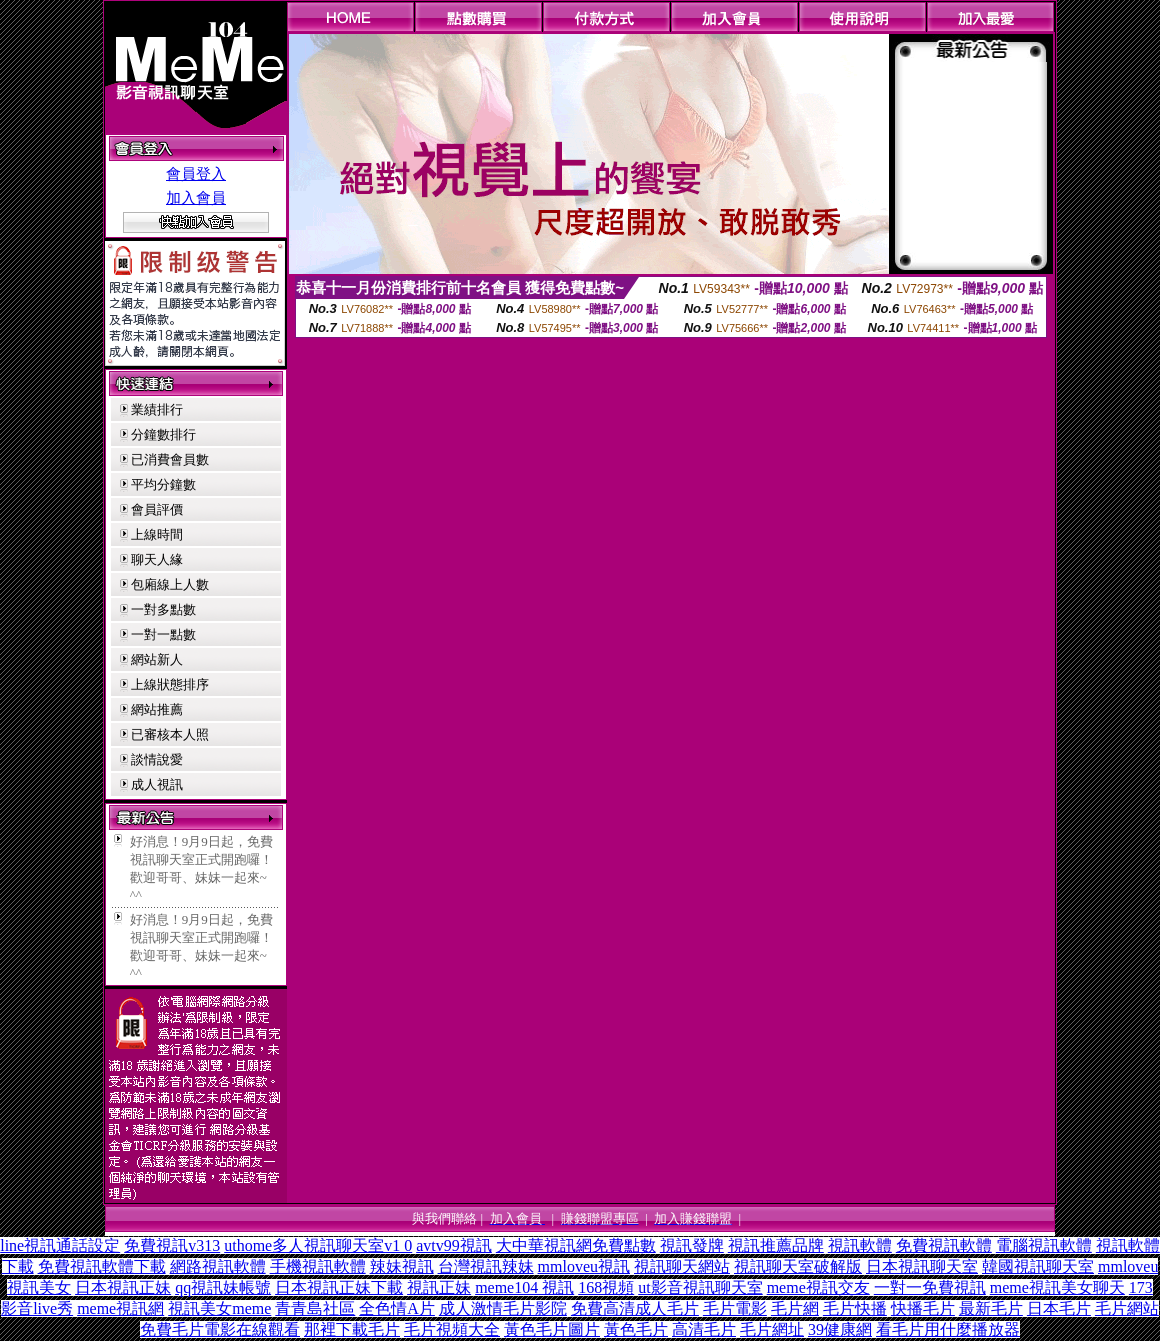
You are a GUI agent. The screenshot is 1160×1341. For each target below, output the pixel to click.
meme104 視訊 (524, 1287)
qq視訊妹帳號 (223, 1287)
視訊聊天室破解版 (798, 1266)
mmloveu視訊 (584, 1266)
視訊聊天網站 (682, 1266)
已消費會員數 (170, 459)
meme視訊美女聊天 (1057, 1287)
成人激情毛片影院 (503, 1308)
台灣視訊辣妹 (486, 1266)
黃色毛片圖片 (552, 1329)
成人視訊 (157, 784)
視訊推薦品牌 (776, 1245)
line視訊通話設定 (60, 1245)
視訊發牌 (692, 1245)
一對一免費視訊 (930, 1287)
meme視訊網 (120, 1308)
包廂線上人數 (170, 584)
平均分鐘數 (163, 484)
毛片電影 (735, 1308)
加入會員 (196, 198)
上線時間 (157, 534)
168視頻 (606, 1287)
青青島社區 (315, 1308)
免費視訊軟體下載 (102, 1266)
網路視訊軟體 (218, 1266)
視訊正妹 (439, 1287)
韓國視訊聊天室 (1038, 1266)
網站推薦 (157, 709)
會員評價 (157, 509)
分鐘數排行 (163, 434)
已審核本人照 (170, 734)
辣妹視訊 (402, 1266)
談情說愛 (157, 759)
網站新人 (157, 659)
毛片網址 (772, 1329)
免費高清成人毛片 (635, 1308)
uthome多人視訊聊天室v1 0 (318, 1245)
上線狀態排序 (170, 684)
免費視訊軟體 (944, 1245)
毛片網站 (1127, 1308)
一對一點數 (163, 634)
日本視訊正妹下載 (339, 1287)
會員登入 (196, 174)
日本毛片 (1059, 1308)
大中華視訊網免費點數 (576, 1245)
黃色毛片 (636, 1329)
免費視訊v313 (172, 1245)
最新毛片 (991, 1308)
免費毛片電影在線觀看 (220, 1329)
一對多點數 (163, 609)
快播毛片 (923, 1308)
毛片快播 (855, 1308)
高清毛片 (704, 1329)
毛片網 (795, 1308)
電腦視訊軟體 (1044, 1245)
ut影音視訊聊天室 (700, 1287)
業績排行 (157, 409)
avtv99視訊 (454, 1245)
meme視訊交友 (818, 1287)
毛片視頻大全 (452, 1329)
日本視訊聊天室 (922, 1266)
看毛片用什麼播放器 (948, 1329)
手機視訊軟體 (318, 1266)
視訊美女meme (219, 1308)
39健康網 (840, 1329)
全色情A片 (397, 1308)
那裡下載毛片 (352, 1329)
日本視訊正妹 (123, 1287)
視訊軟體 (860, 1245)
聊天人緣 (157, 559)
